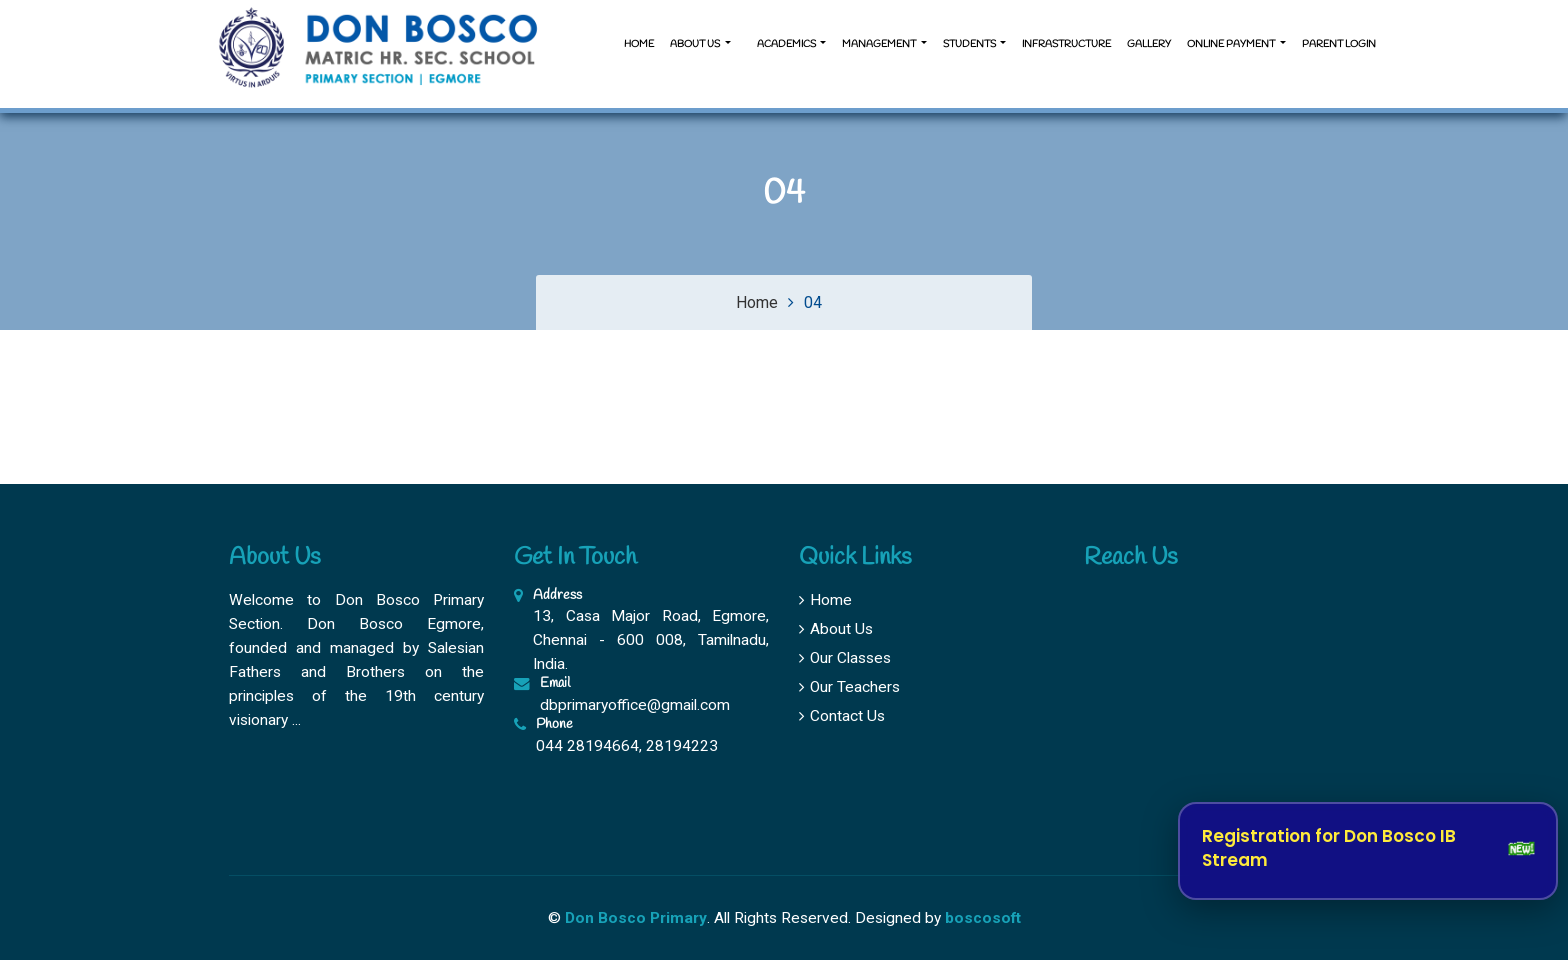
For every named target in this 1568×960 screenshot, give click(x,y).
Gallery (1149, 44)
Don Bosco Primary (636, 918)
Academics (786, 44)
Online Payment (1232, 44)
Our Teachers (849, 687)
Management (880, 44)
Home (639, 44)
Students (970, 44)
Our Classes (845, 658)
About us (696, 44)
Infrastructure (1066, 44)
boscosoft (983, 918)
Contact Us (842, 716)
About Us (836, 629)
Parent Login (1339, 44)
